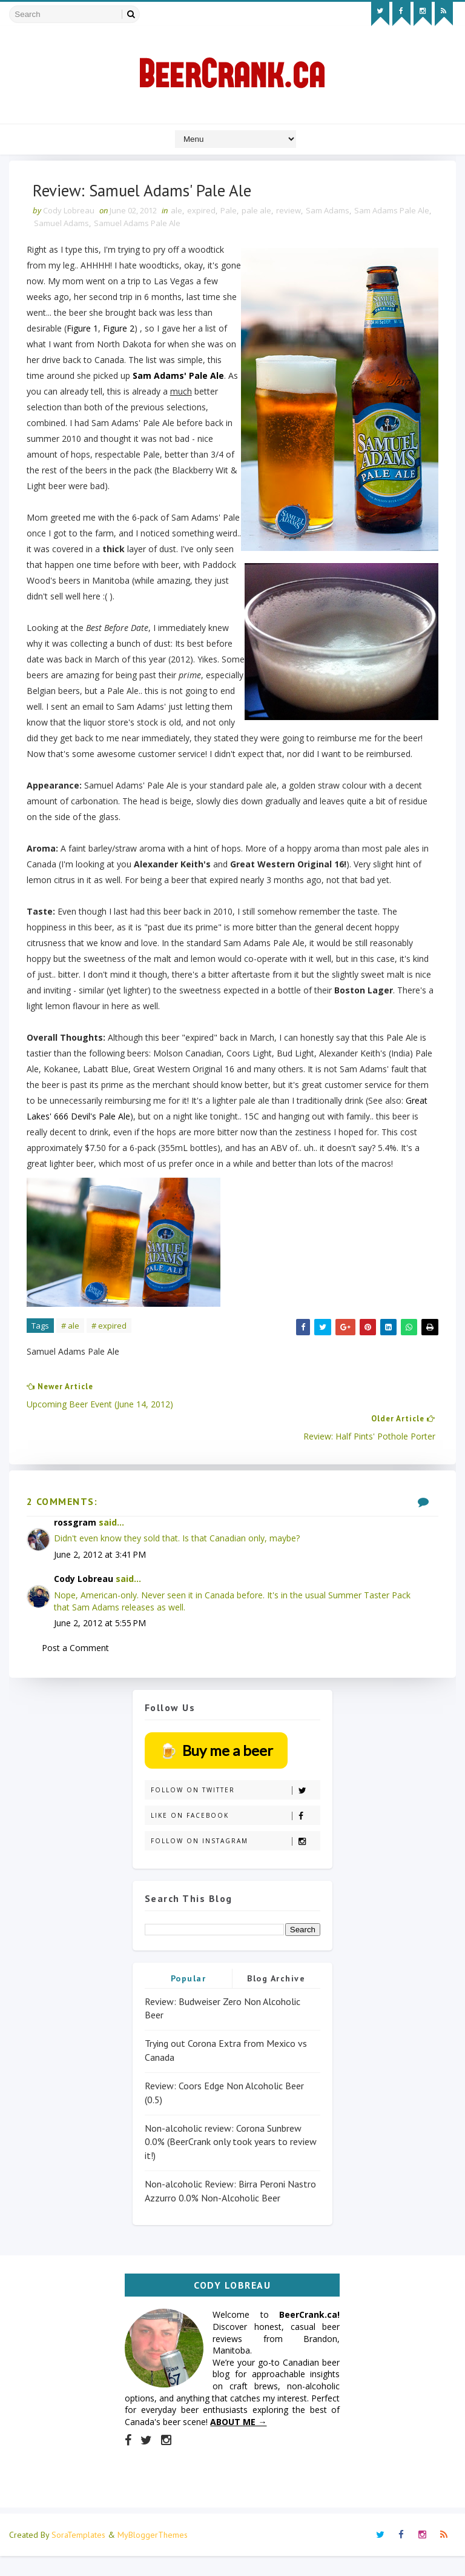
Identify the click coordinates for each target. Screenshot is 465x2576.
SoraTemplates (78, 2554)
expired (202, 212)
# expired (109, 1343)
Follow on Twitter (235, 1810)
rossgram (75, 1541)
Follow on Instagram (235, 1861)
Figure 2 (119, 330)
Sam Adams (328, 212)
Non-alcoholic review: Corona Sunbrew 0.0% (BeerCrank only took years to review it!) (231, 2161)
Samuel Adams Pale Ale (153, 224)
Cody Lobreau (84, 1598)
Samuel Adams (77, 224)
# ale (71, 1343)
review (289, 212)
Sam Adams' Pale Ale (179, 377)
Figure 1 (83, 330)
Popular (188, 1997)
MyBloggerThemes (152, 2554)
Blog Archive (276, 1997)
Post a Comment (76, 1666)
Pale (229, 212)
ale (177, 212)
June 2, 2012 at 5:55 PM (100, 1642)
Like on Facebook (235, 1835)
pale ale (257, 212)
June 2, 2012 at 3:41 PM (100, 1573)
